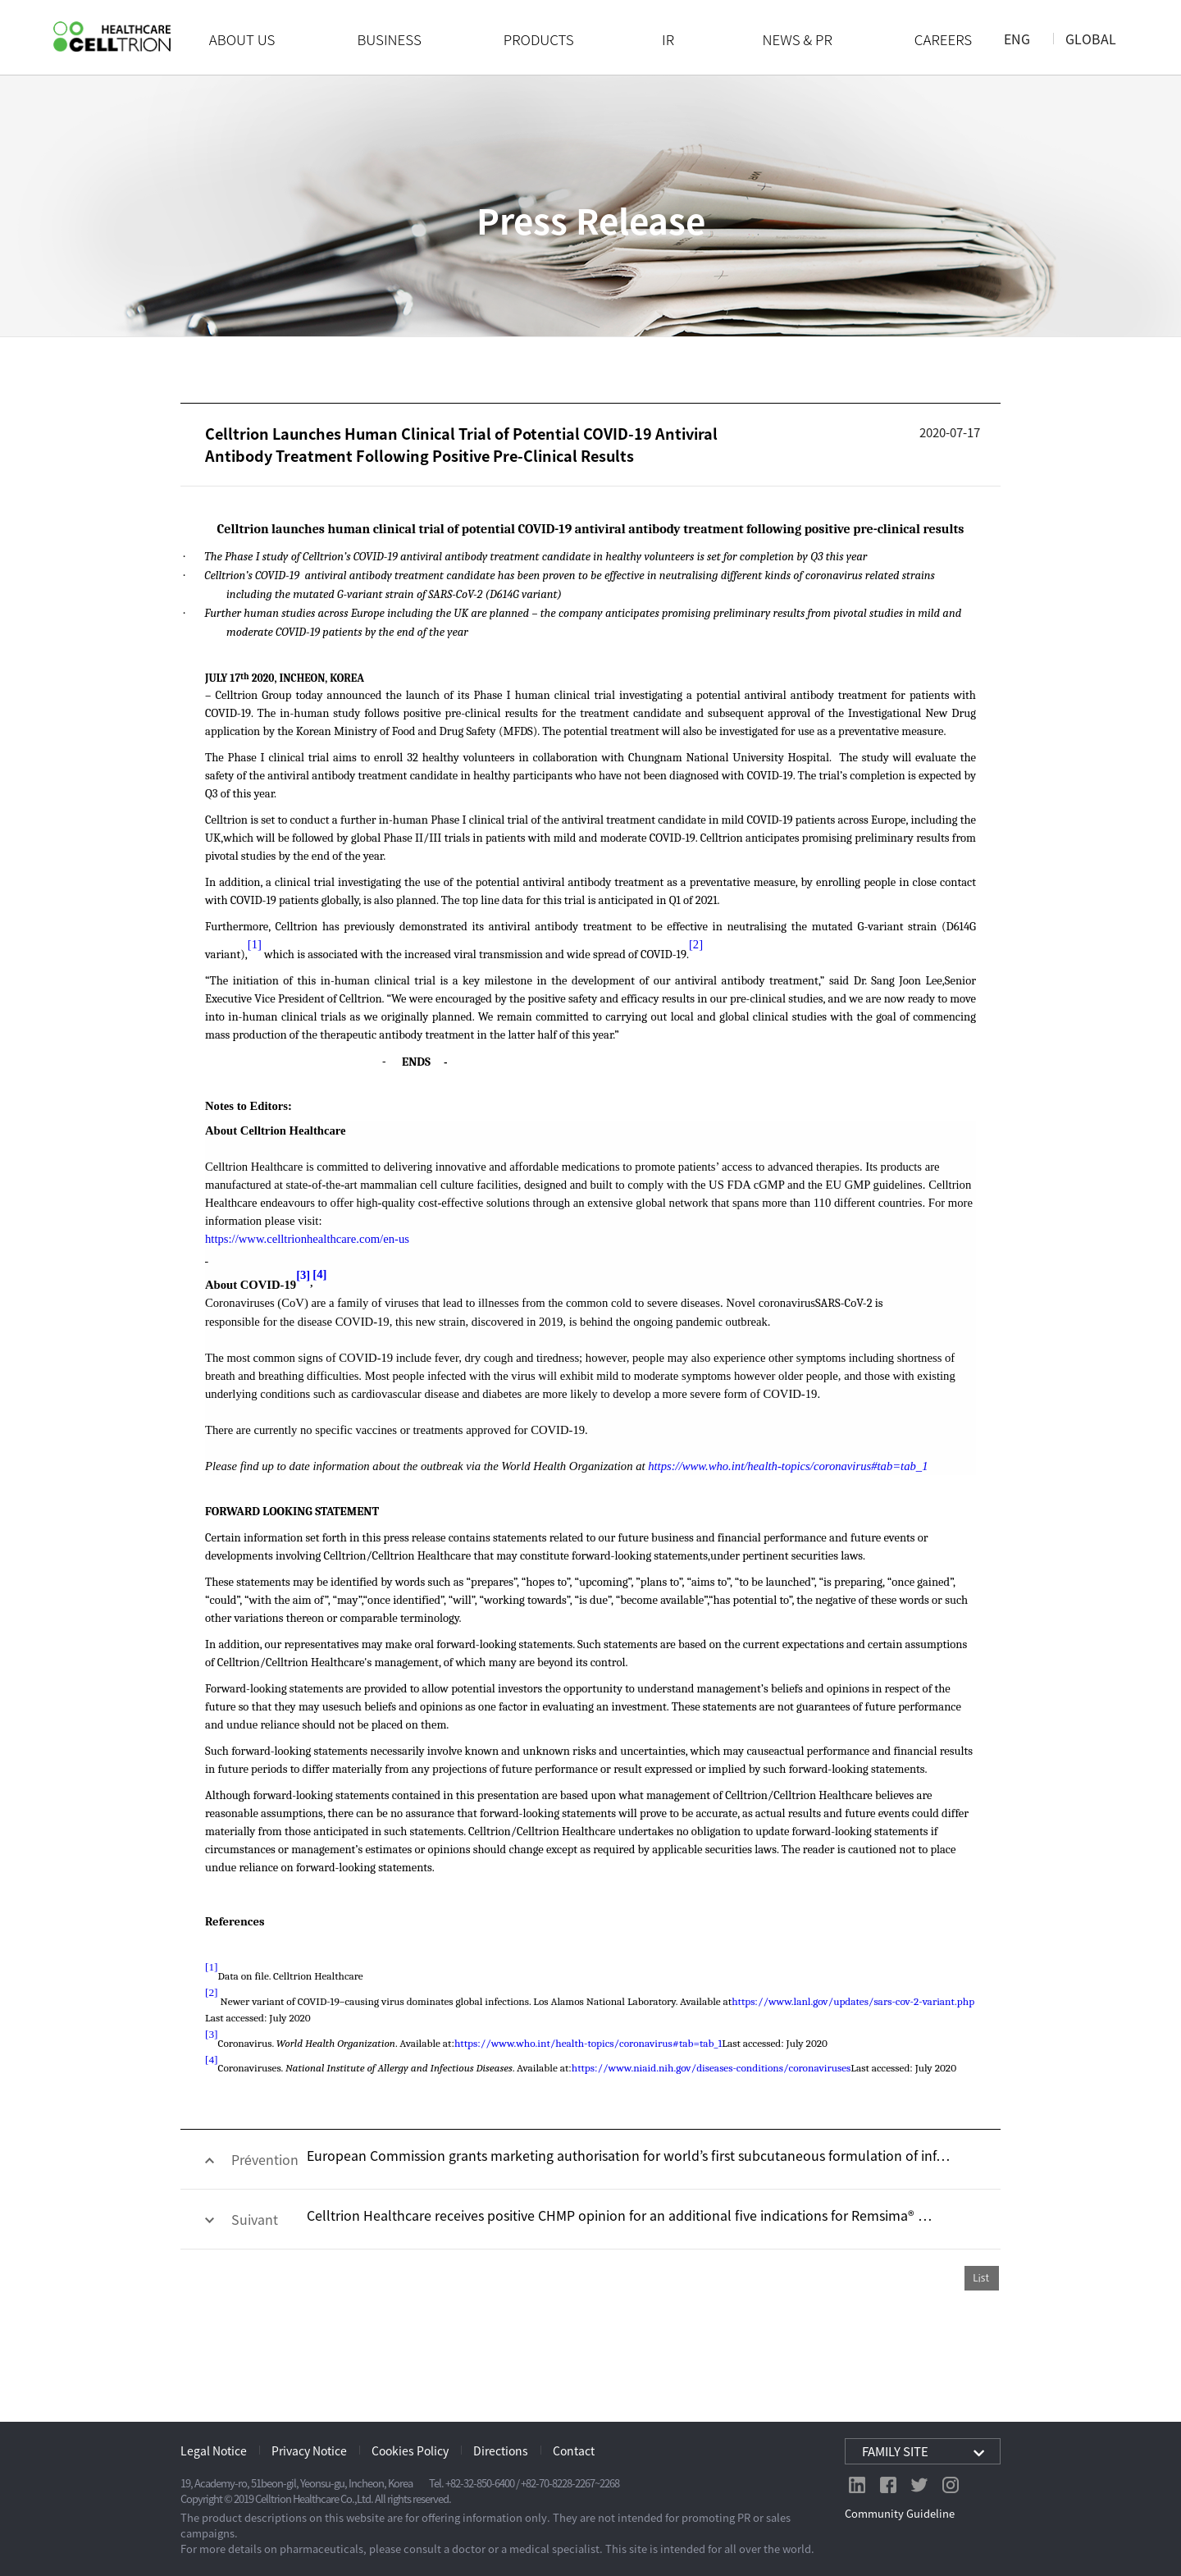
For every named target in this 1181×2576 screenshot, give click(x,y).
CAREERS (943, 39)
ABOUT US (242, 39)
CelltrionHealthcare (112, 36)
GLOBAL (1090, 38)
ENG (1017, 38)
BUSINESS (389, 39)
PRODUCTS (539, 39)
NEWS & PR (797, 39)
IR (668, 39)
